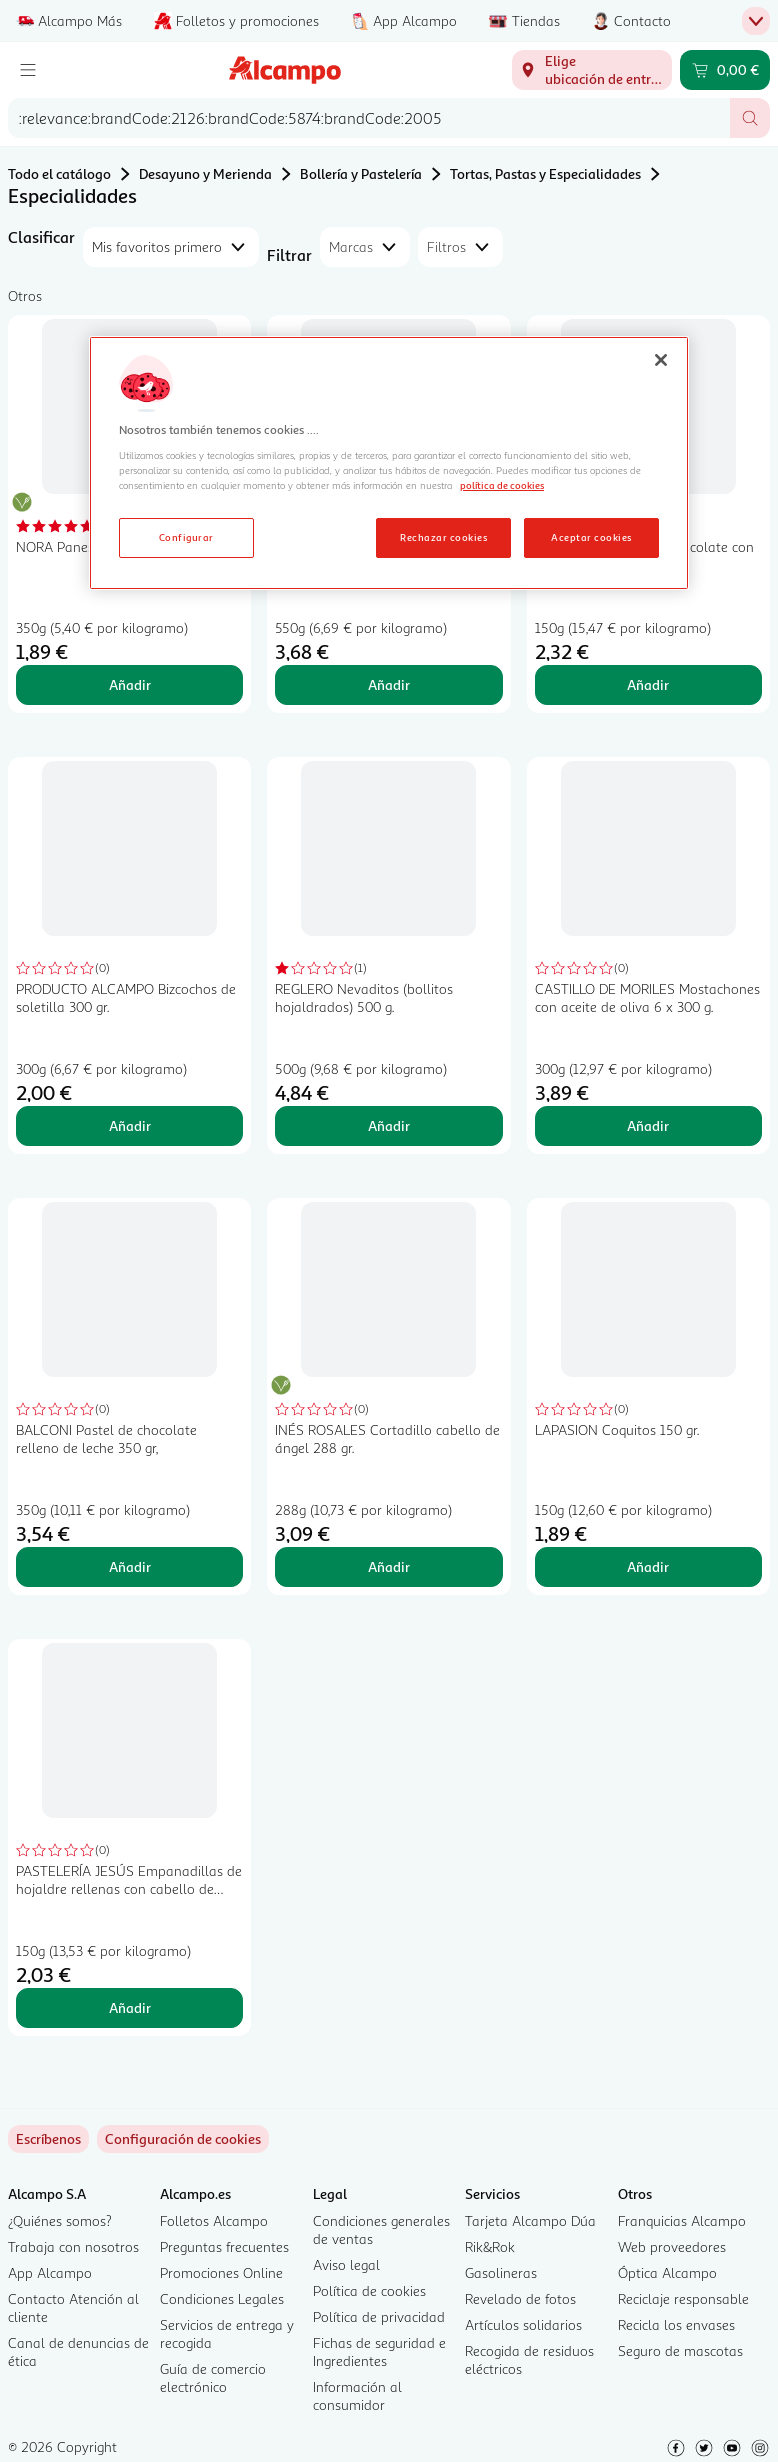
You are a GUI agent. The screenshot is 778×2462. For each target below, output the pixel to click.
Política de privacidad (379, 2316)
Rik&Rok (490, 2246)
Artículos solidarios (523, 2324)
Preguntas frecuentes (224, 2246)
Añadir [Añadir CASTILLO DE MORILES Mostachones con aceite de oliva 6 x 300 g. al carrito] (648, 1125)
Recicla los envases (676, 2324)
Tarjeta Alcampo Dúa (530, 2220)
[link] (183, 2139)
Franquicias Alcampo (682, 2220)
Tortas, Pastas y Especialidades (545, 173)
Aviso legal (346, 2264)
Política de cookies (369, 2290)
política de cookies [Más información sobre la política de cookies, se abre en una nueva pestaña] (502, 485)
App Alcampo (50, 2272)
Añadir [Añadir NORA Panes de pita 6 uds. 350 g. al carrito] (130, 684)
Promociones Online (221, 2272)
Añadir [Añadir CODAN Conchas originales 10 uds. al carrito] (389, 684)
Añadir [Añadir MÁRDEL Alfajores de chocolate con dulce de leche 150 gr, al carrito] (648, 684)
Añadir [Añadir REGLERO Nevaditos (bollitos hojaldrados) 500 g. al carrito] (389, 1125)
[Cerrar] (661, 360)
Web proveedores (672, 2246)
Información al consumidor (357, 2395)
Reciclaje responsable (683, 2298)
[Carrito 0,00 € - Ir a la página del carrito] (725, 70)
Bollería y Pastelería (361, 173)
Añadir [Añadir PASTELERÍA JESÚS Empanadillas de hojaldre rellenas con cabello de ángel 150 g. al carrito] (130, 2007)
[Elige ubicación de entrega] (592, 70)
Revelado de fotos (520, 2298)
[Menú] (28, 70)
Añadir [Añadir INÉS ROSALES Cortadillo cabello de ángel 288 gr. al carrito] (389, 1566)
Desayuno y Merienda (205, 173)
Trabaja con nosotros (73, 2246)
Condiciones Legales (222, 2298)
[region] (389, 463)
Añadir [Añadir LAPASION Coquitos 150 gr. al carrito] (648, 1566)
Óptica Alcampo (667, 2272)
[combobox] (369, 118)
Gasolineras (501, 2272)
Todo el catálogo (59, 173)
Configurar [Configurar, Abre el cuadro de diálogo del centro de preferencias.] (186, 537)
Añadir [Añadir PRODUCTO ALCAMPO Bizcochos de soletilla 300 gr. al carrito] (130, 1125)
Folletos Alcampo (214, 2220)
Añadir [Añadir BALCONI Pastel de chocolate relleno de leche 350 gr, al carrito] (130, 1566)
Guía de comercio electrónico (213, 2377)
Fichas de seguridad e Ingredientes (379, 2351)
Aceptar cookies (591, 537)
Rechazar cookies (443, 537)
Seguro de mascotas (680, 2350)
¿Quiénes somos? (60, 2220)
